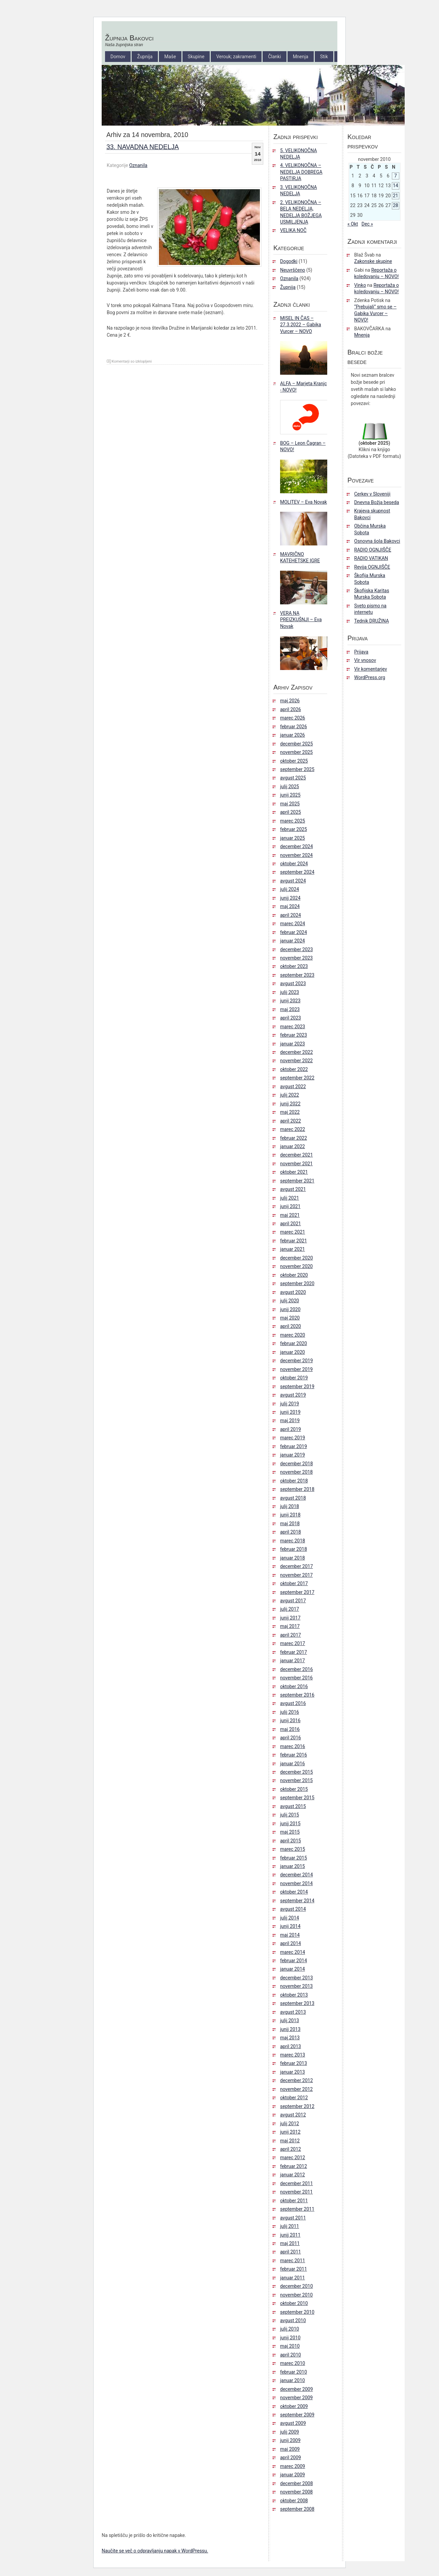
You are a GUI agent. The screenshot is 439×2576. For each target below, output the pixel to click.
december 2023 (296, 949)
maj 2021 (290, 1215)
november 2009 (296, 2397)
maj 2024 (290, 906)
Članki (274, 56)
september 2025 (297, 769)
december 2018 (296, 1463)
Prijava (361, 652)
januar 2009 (292, 2474)
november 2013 (296, 1986)
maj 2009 (290, 2449)
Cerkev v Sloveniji (372, 494)
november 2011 (296, 2192)
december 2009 (296, 2389)
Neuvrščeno (292, 270)
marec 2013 (292, 2055)
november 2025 (296, 752)
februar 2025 (293, 829)
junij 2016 (290, 1720)
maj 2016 (290, 1729)
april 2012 (290, 2149)
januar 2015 (292, 1866)
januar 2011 (292, 2277)
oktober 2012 (294, 2097)
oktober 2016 (294, 1686)
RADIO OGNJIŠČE (372, 550)
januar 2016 (292, 1763)
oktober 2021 (294, 1172)
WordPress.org (369, 677)
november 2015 (296, 1780)
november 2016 (296, 1677)
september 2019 (297, 1386)
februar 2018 (293, 1549)
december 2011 (296, 2183)
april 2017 (290, 1635)
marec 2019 (292, 1437)
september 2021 (297, 1180)
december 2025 (296, 743)
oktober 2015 (294, 1789)
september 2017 (297, 1592)
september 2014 (297, 1900)
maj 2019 (290, 1420)
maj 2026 (290, 700)
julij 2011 (289, 2226)
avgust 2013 (293, 2012)
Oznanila (138, 165)
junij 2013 (290, 2029)
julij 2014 (289, 1917)
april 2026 (290, 709)
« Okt (352, 224)
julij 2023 (289, 992)
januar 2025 (292, 838)
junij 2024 (290, 898)
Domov (117, 56)
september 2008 (297, 2509)
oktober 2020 (294, 1275)
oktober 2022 (294, 1069)
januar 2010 (292, 2380)
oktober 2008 (294, 2500)
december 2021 (296, 1155)
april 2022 (290, 1121)
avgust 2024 (293, 880)
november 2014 (296, 1883)
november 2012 (296, 2089)
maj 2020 (290, 1317)
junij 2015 (290, 1823)
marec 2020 (292, 1335)
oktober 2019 (294, 1377)
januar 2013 (292, 2072)
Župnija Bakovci (129, 38)
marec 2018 (292, 1540)
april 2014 (290, 1943)
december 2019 (296, 1360)
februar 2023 (293, 1035)
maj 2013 (290, 2037)
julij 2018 (289, 1506)
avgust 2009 (293, 2423)
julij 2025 (289, 786)
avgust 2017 (293, 1600)
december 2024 (296, 846)
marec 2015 (292, 1849)
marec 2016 (292, 1746)
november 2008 (296, 2492)
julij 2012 (289, 2123)
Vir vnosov (365, 660)
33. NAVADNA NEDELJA (142, 146)
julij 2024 (289, 889)
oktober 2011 (294, 2200)
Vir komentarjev (370, 669)
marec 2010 (292, 2363)
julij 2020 (289, 1300)
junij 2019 (290, 1412)
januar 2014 (292, 1969)
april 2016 (290, 1737)
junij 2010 (290, 2337)
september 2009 (297, 2414)
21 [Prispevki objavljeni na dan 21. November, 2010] (395, 195)
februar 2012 (293, 2166)
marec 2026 (292, 718)
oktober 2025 (294, 761)
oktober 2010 (294, 2303)
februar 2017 (293, 1652)
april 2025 (290, 812)
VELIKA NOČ (293, 230)
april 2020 (290, 1326)
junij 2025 (290, 795)
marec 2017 (292, 1643)
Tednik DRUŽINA (371, 621)
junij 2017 (290, 1617)
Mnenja (300, 56)
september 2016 (297, 1695)
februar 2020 (293, 1343)
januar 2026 (292, 735)
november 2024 (296, 855)
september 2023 (297, 975)
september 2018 (297, 1489)
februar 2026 (293, 726)
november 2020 (296, 1266)
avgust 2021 (293, 1189)
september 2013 (297, 2003)
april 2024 (290, 915)
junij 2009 (290, 2440)
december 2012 (296, 2080)
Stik (324, 56)
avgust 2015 (293, 1806)
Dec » (367, 224)
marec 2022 (292, 1129)
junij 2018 (290, 1514)
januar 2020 (292, 1352)
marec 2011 (292, 2260)
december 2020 (296, 1258)
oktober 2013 (294, 1995)
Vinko (360, 285)
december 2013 (296, 1977)
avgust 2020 (293, 1292)
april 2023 (290, 1018)
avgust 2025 (293, 777)
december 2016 (296, 1669)
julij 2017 (289, 1609)
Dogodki (288, 261)
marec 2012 (292, 2157)
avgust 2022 (293, 1086)
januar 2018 (292, 1558)
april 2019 (290, 1429)
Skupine (196, 56)
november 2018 (296, 1472)
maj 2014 (290, 1935)
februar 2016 (293, 1755)
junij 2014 (290, 1926)
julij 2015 (289, 1814)
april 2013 (290, 2046)
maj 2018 (290, 1523)
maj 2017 (290, 1626)
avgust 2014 (293, 1909)
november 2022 (296, 1060)
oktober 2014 (294, 1892)
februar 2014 (293, 1960)
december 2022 (296, 1052)
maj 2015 (290, 1832)
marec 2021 (292, 1232)
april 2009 (290, 2457)
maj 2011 (290, 2243)
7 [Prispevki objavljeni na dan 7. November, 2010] (395, 175)
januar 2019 (292, 1455)
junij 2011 (290, 2235)
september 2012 (297, 2106)
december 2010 (296, 2286)
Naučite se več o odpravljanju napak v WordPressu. (155, 2550)
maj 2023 (290, 1009)
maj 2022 (290, 1112)
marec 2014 (292, 1952)
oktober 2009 (294, 2406)
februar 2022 (293, 1138)
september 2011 (297, 2209)
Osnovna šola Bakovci (377, 541)
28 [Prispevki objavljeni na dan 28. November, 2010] (395, 205)
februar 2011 (293, 2269)
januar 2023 (292, 1043)
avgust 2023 (293, 983)
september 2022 (297, 1077)
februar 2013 (293, 2063)
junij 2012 (290, 2132)
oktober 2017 (294, 1583)
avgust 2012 (293, 2114)
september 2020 (297, 1283)
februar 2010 (293, 2372)
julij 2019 (289, 1403)
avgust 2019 (293, 1395)
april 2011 (290, 2251)
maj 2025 (290, 803)
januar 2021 (292, 1249)
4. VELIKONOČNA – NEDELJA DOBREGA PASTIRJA (301, 172)
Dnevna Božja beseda (376, 502)
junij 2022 (290, 1103)
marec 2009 (292, 2466)
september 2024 (297, 872)
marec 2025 (292, 821)
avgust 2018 (293, 1498)
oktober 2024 (294, 863)
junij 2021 (290, 1206)
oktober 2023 (294, 966)
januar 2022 (292, 1146)
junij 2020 (290, 1309)
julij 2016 (289, 1712)
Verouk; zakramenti (236, 56)
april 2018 (290, 1532)
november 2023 (296, 958)
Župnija (145, 56)
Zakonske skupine (373, 261)
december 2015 (296, 1772)
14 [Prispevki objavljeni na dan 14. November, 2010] (395, 185)
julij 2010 (289, 2329)
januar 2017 (292, 1660)
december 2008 (296, 2483)
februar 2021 (293, 1240)
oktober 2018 (294, 1480)
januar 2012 (292, 2174)
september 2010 (297, 2312)
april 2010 (290, 2354)
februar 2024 (293, 932)
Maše (170, 56)
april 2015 (290, 1840)
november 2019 (296, 1369)
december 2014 (296, 1874)
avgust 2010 (293, 2320)
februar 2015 (293, 1858)
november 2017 (296, 1575)
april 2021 (290, 1223)
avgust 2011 (293, 2217)
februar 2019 (293, 1446)
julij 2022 (289, 1095)
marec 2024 (292, 923)
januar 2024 (292, 940)
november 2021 (296, 1163)
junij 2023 (290, 1000)
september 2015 (297, 1797)
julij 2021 (289, 1198)
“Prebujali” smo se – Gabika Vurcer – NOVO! (375, 313)
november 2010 (296, 2295)
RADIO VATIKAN (371, 558)
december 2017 (296, 1566)
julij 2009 (289, 2432)
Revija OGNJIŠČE (372, 567)
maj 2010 (290, 2346)
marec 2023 (292, 1026)
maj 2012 (290, 2140)
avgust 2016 (293, 1703)
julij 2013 (289, 2020)
